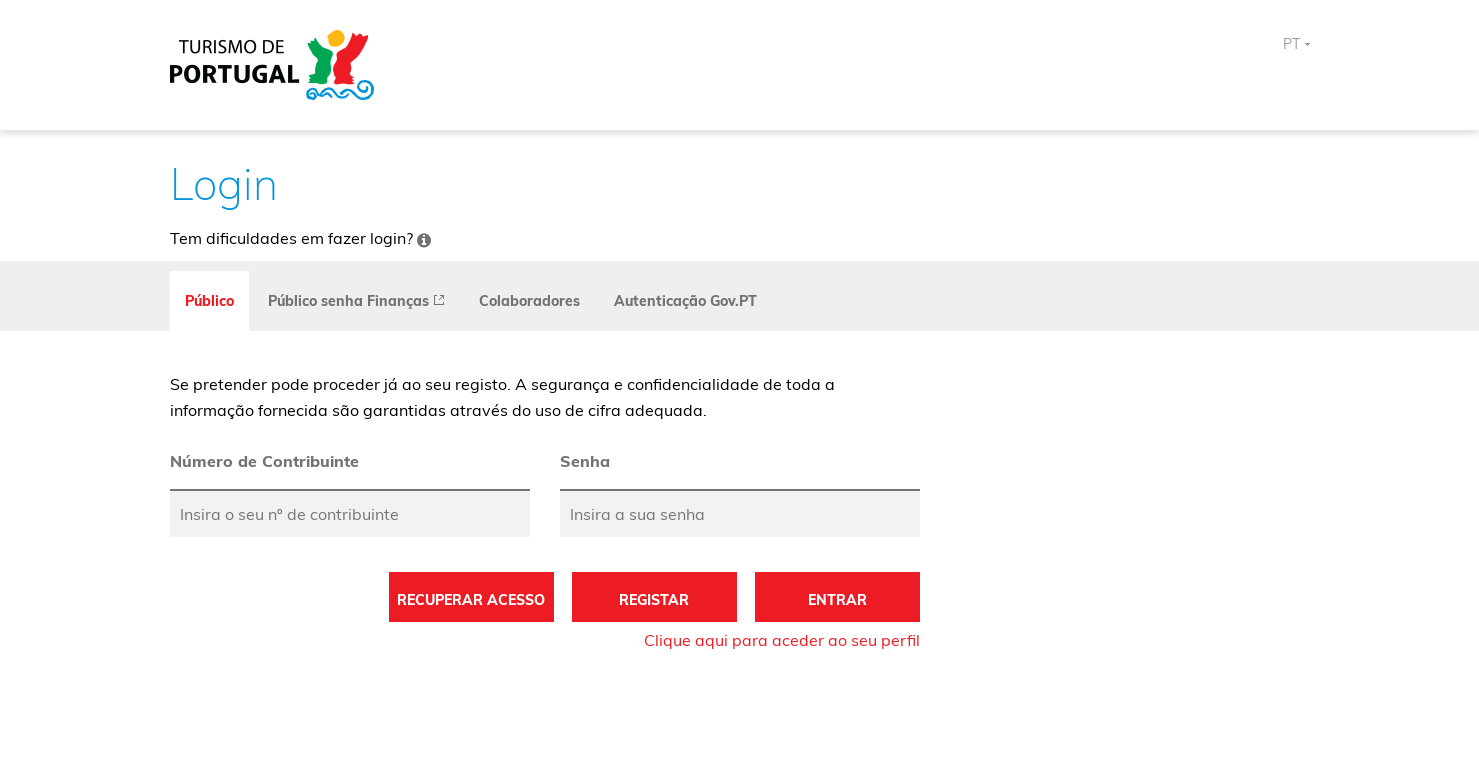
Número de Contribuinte (264, 461)
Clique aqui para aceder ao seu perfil (782, 640)
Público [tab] (209, 301)
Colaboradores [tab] (529, 301)
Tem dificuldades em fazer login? (300, 238)
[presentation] (356, 301)
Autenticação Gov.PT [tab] (685, 301)
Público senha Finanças (356, 301)
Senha (585, 461)
